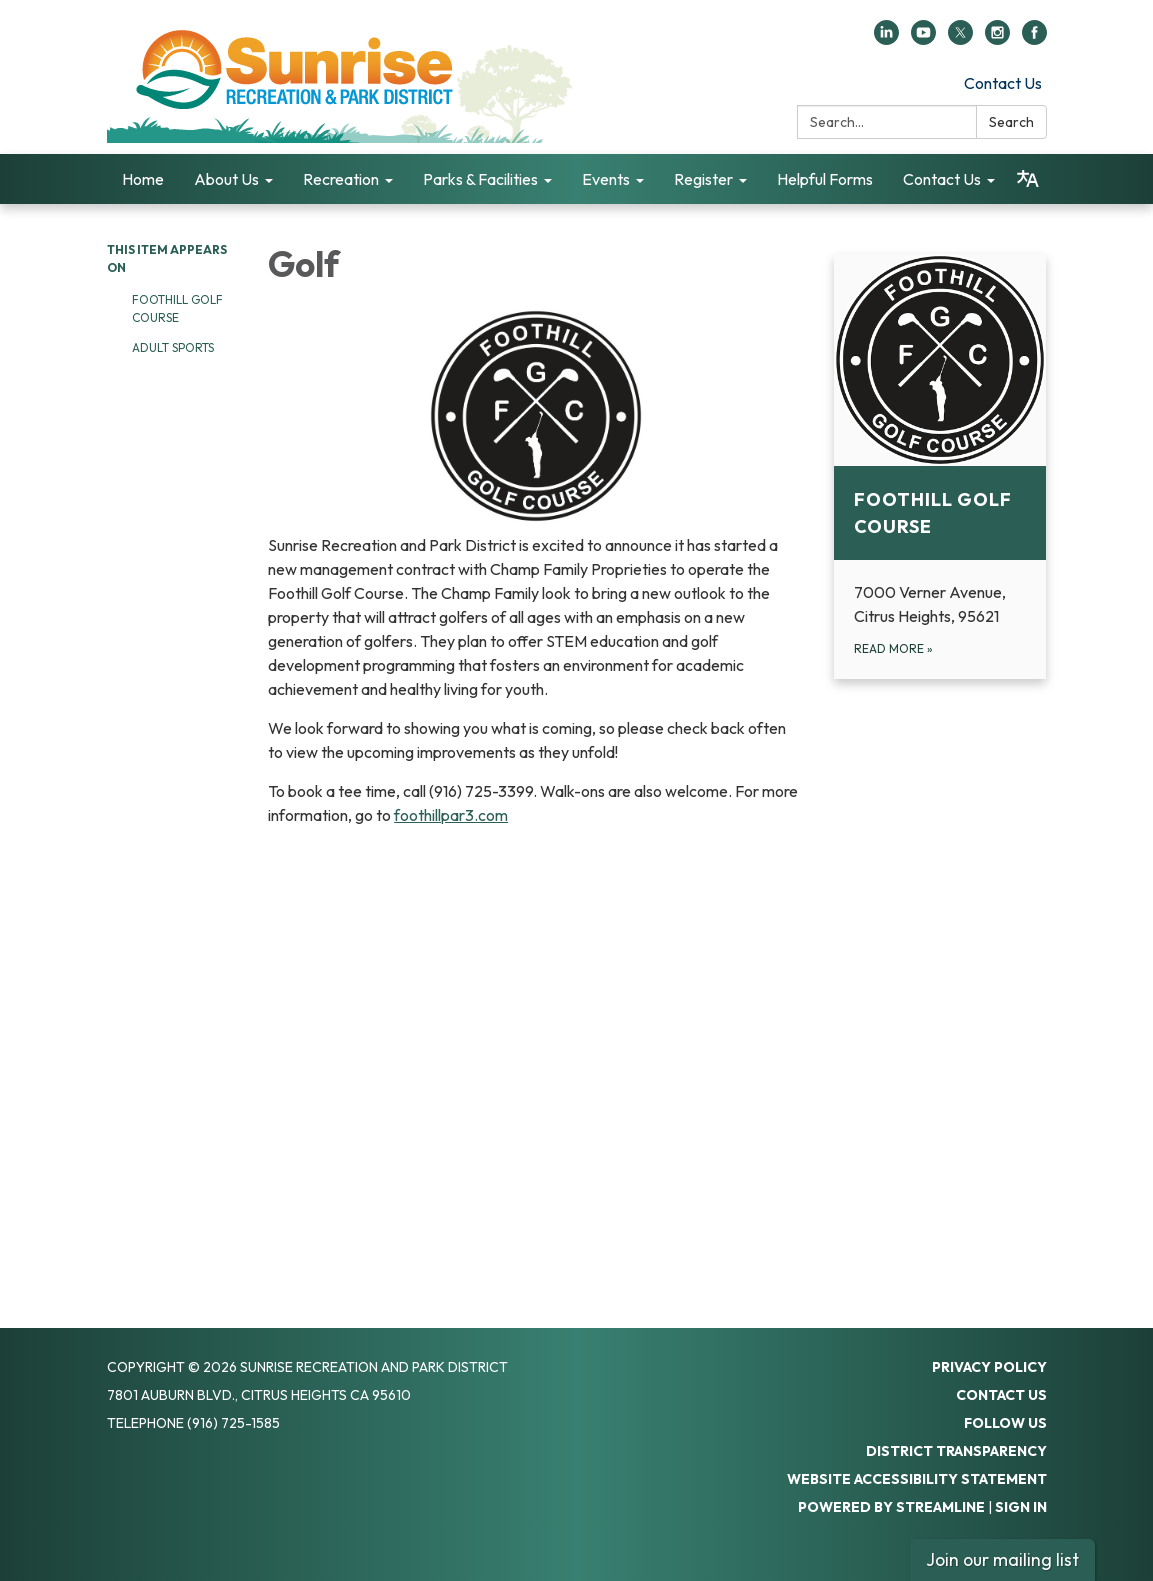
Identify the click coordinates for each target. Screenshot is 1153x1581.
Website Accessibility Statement (917, 1479)
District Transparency (956, 1451)
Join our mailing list (1002, 1559)
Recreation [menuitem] (341, 179)
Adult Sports (173, 347)
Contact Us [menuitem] (942, 179)
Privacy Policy (989, 1367)
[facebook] (1034, 39)
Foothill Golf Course (177, 308)
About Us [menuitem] (226, 179)
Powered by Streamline (891, 1507)
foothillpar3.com (451, 815)
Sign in (1021, 1507)
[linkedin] (886, 39)
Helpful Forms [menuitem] (825, 179)
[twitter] (960, 39)
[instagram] (997, 39)
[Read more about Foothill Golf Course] (940, 466)
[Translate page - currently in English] (1028, 179)
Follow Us (1005, 1423)
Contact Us (1003, 83)
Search (1011, 122)
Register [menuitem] (703, 179)
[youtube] (923, 39)
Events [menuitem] (606, 179)
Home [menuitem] (143, 179)
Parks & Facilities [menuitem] (480, 179)
